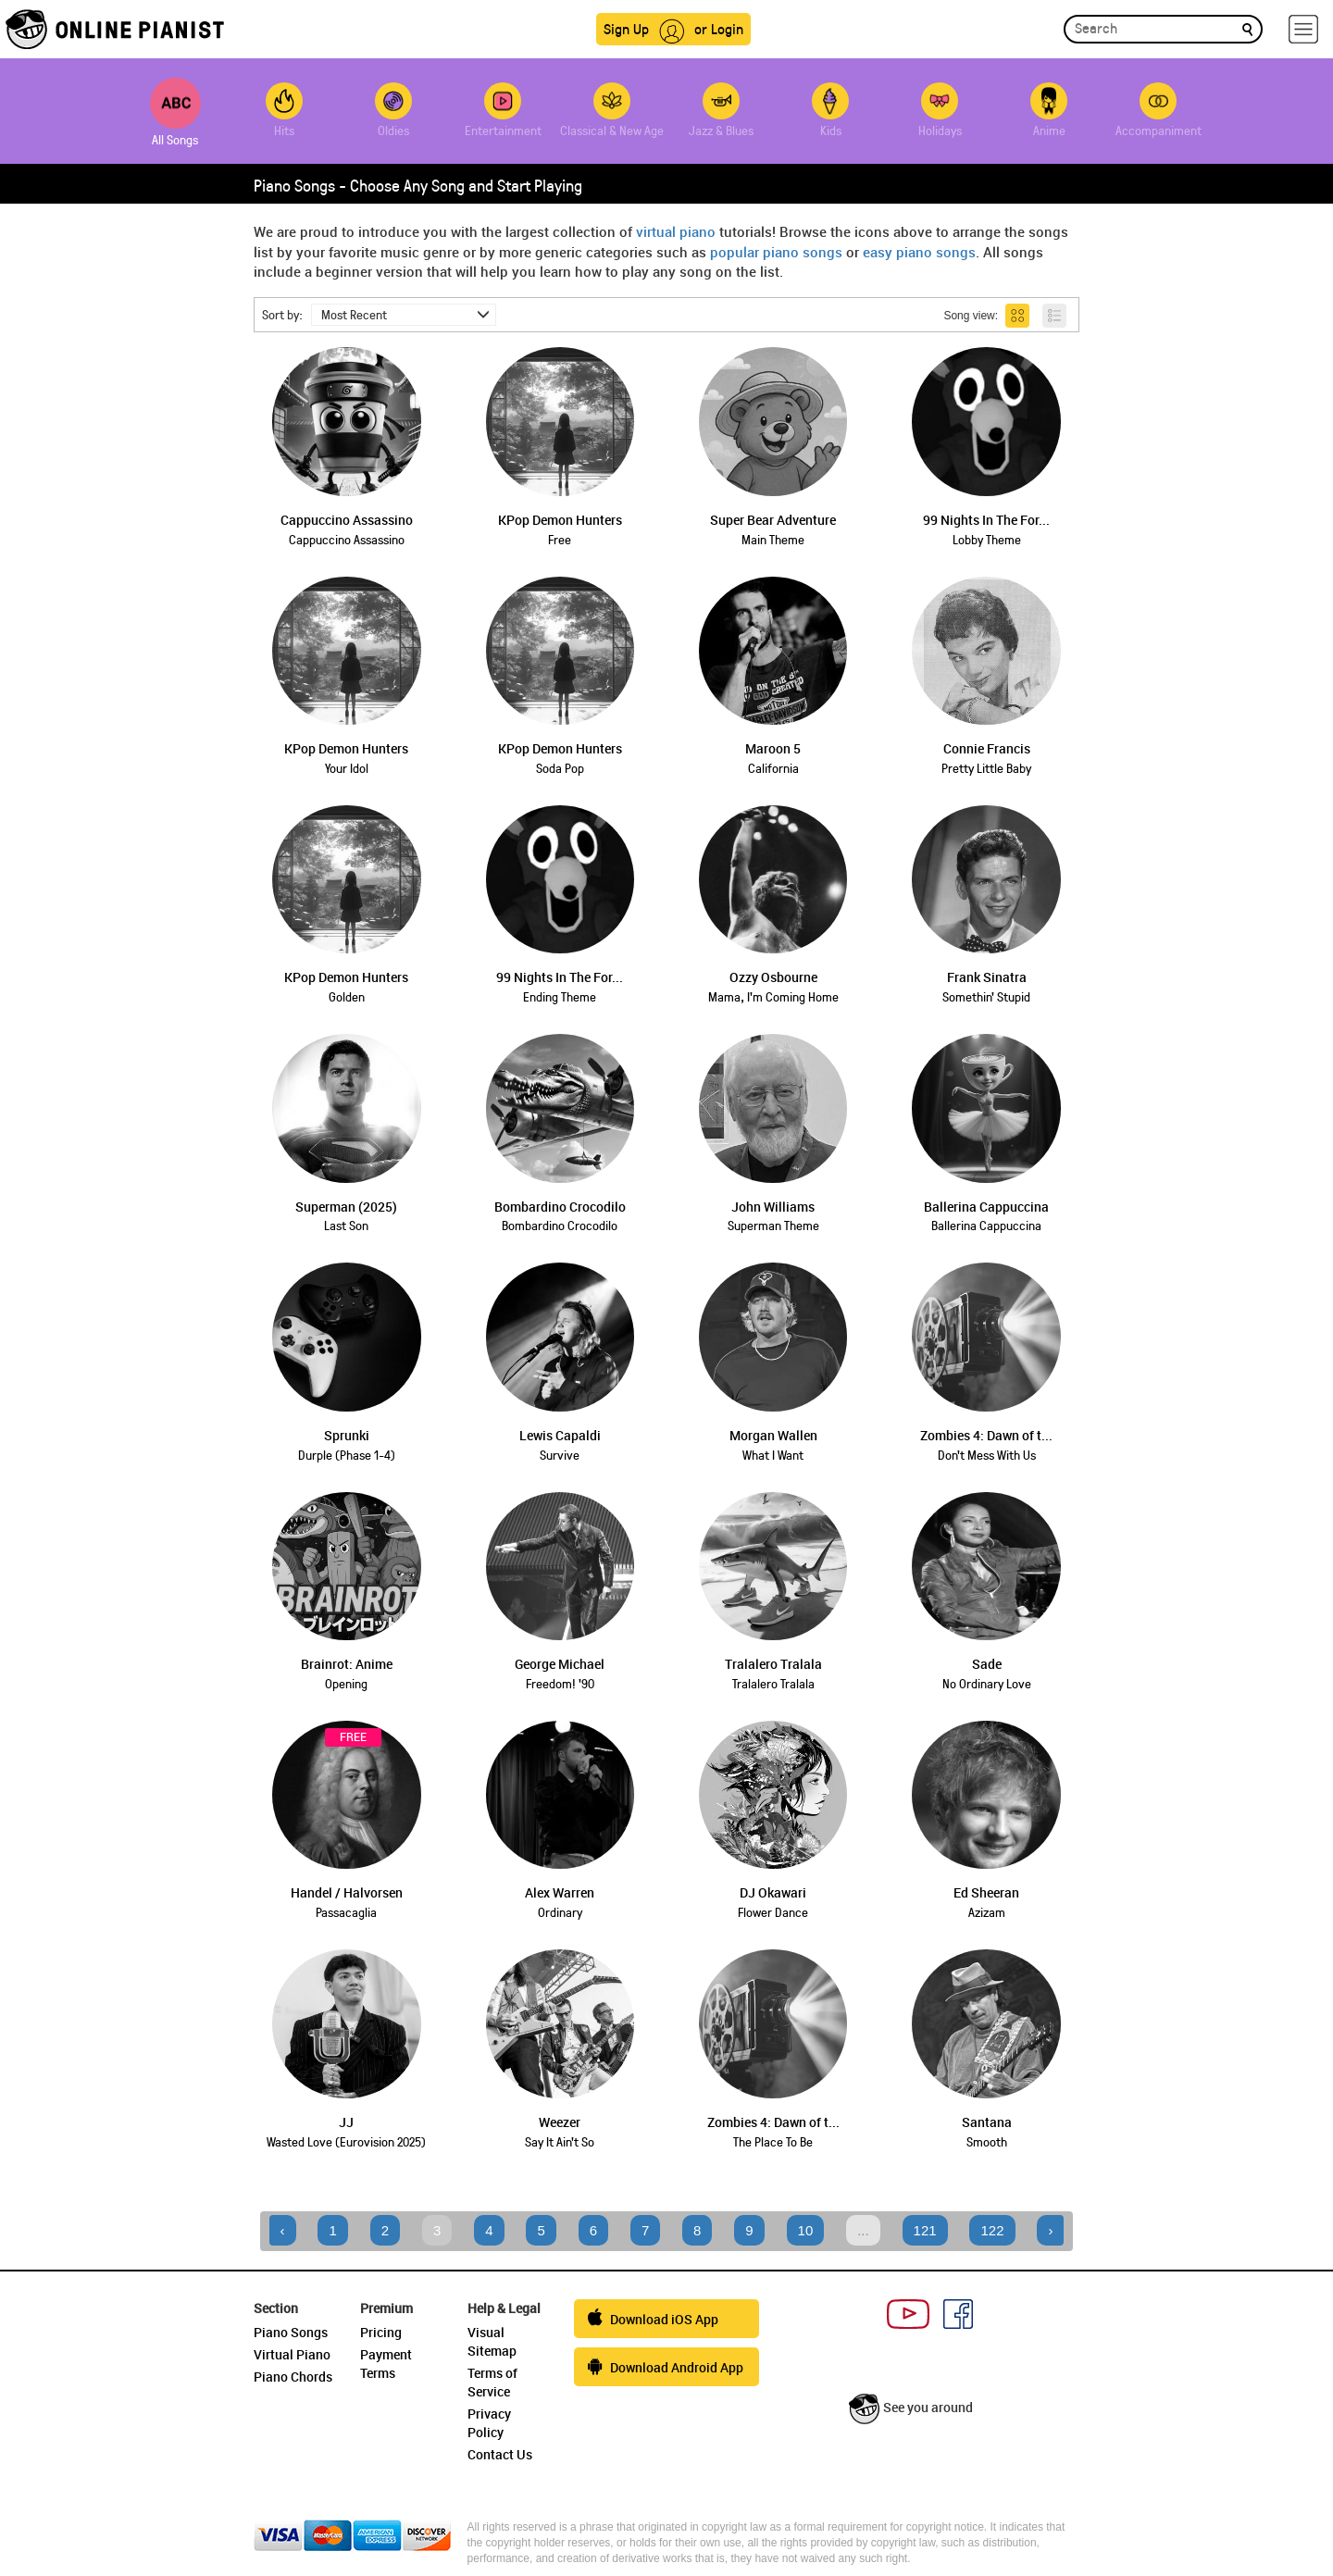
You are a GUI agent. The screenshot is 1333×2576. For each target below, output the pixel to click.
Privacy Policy (489, 2423)
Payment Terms (386, 2364)
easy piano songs (919, 252)
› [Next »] (1050, 2230)
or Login (718, 28)
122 (991, 2230)
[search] (1247, 28)
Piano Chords (293, 2376)
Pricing (381, 2332)
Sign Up (626, 28)
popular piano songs (776, 252)
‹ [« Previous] (282, 2230)
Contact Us (499, 2454)
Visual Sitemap (492, 2341)
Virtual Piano (292, 2354)
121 (925, 2230)
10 (806, 2230)
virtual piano (676, 231)
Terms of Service (492, 2382)
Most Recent (405, 314)
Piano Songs (291, 2332)
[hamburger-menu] (1303, 29)
